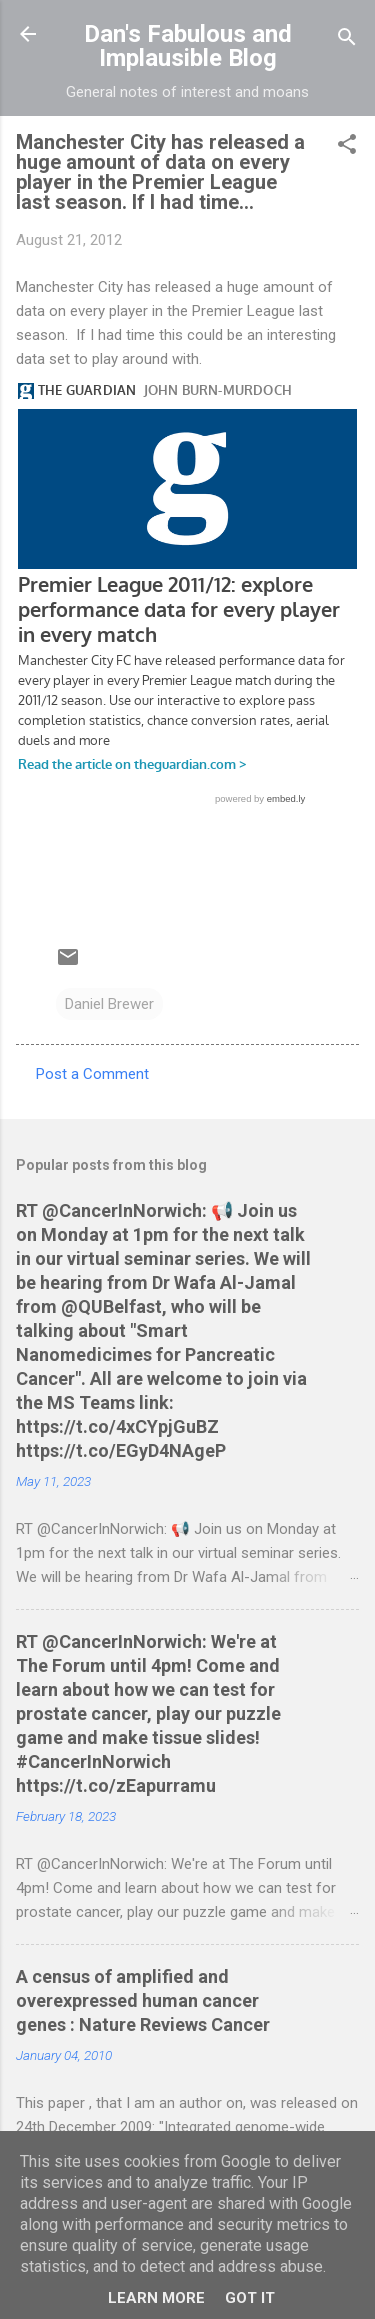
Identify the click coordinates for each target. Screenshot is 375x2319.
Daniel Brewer (109, 1004)
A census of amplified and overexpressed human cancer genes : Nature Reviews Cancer (143, 2000)
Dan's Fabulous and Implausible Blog (188, 46)
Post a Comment (92, 1074)
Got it (250, 2298)
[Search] (347, 40)
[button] (347, 147)
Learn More (156, 2298)
